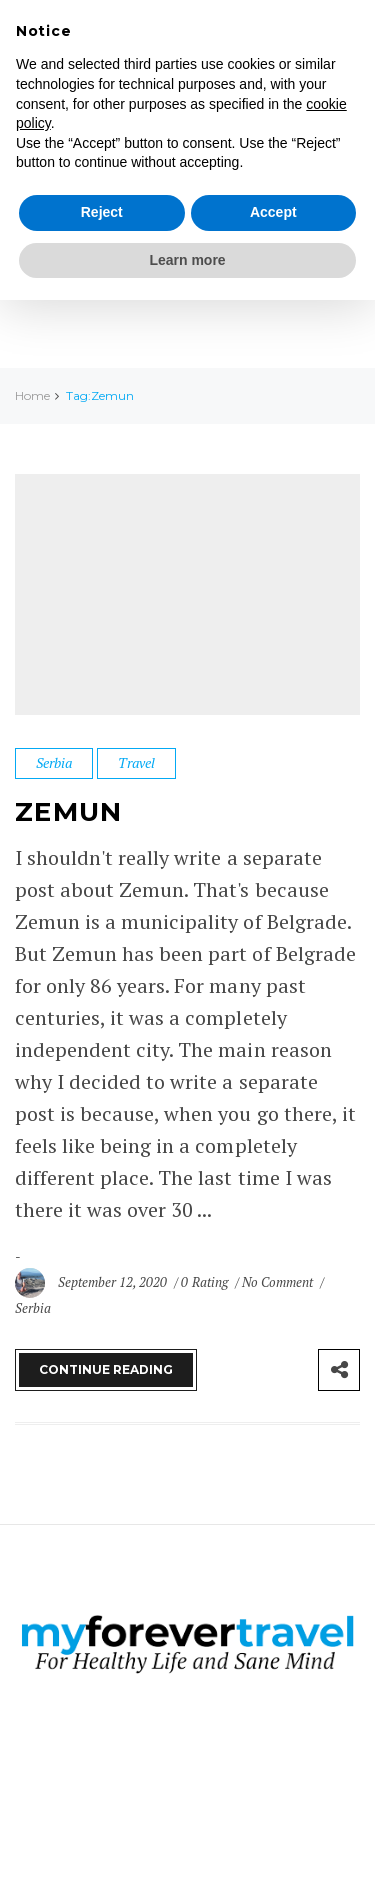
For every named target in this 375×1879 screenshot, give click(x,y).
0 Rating (204, 1282)
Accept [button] (273, 212)
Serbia (54, 762)
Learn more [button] (187, 260)
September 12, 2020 (114, 1282)
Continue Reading (106, 1369)
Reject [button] (102, 212)
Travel (136, 762)
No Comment (279, 1282)
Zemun (69, 812)
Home (32, 395)
